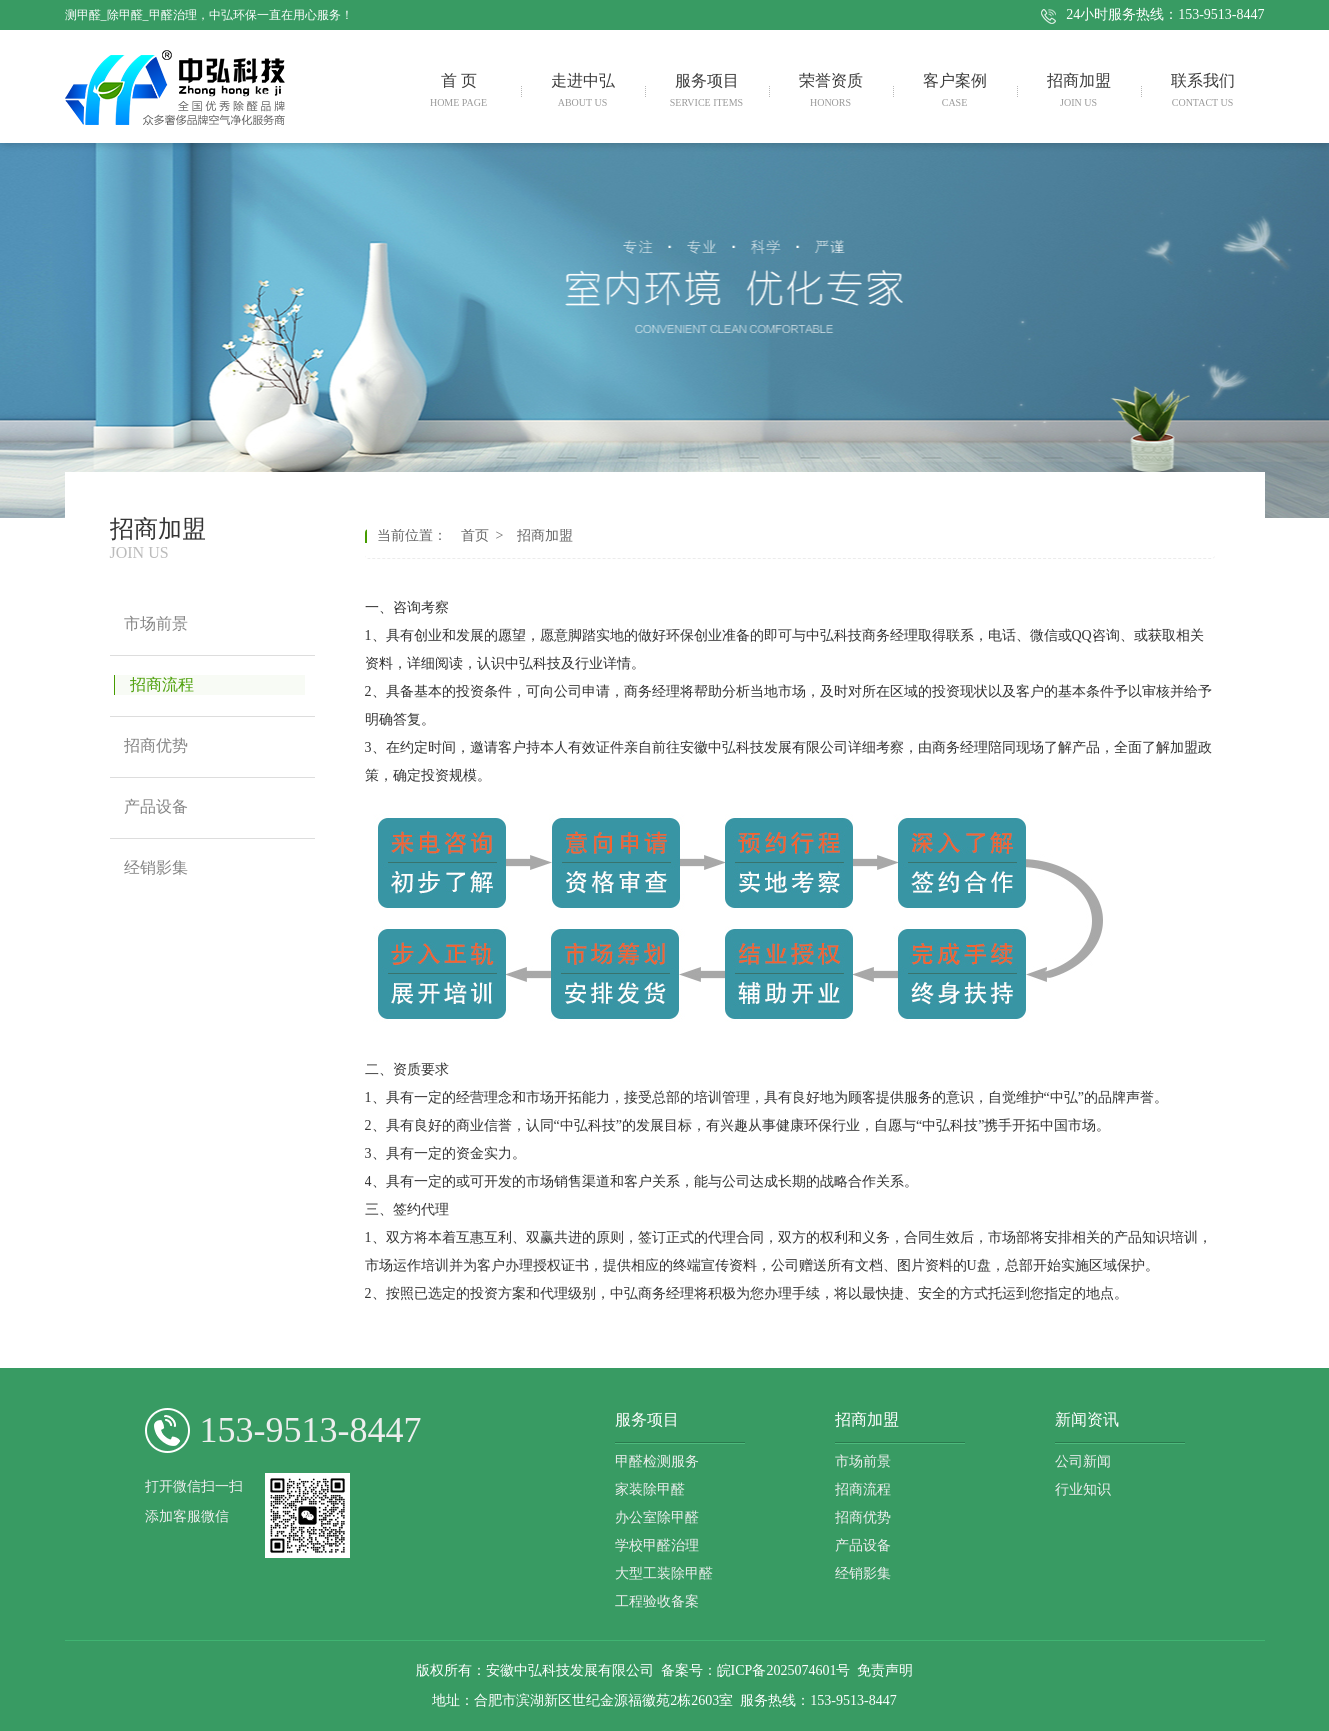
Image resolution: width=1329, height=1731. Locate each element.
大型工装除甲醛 (664, 1573)
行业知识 (1083, 1489)
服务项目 (647, 1419)
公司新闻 (1083, 1461)
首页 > (486, 535)
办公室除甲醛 (657, 1517)
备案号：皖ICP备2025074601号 (756, 1670)
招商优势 (863, 1517)
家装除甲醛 (650, 1489)
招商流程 (863, 1489)
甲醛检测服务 (657, 1461)
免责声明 (885, 1670)
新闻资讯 (1087, 1419)
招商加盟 (541, 535)
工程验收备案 (657, 1601)
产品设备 (863, 1545)
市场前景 (863, 1461)
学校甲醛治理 (657, 1545)
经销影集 (863, 1573)
